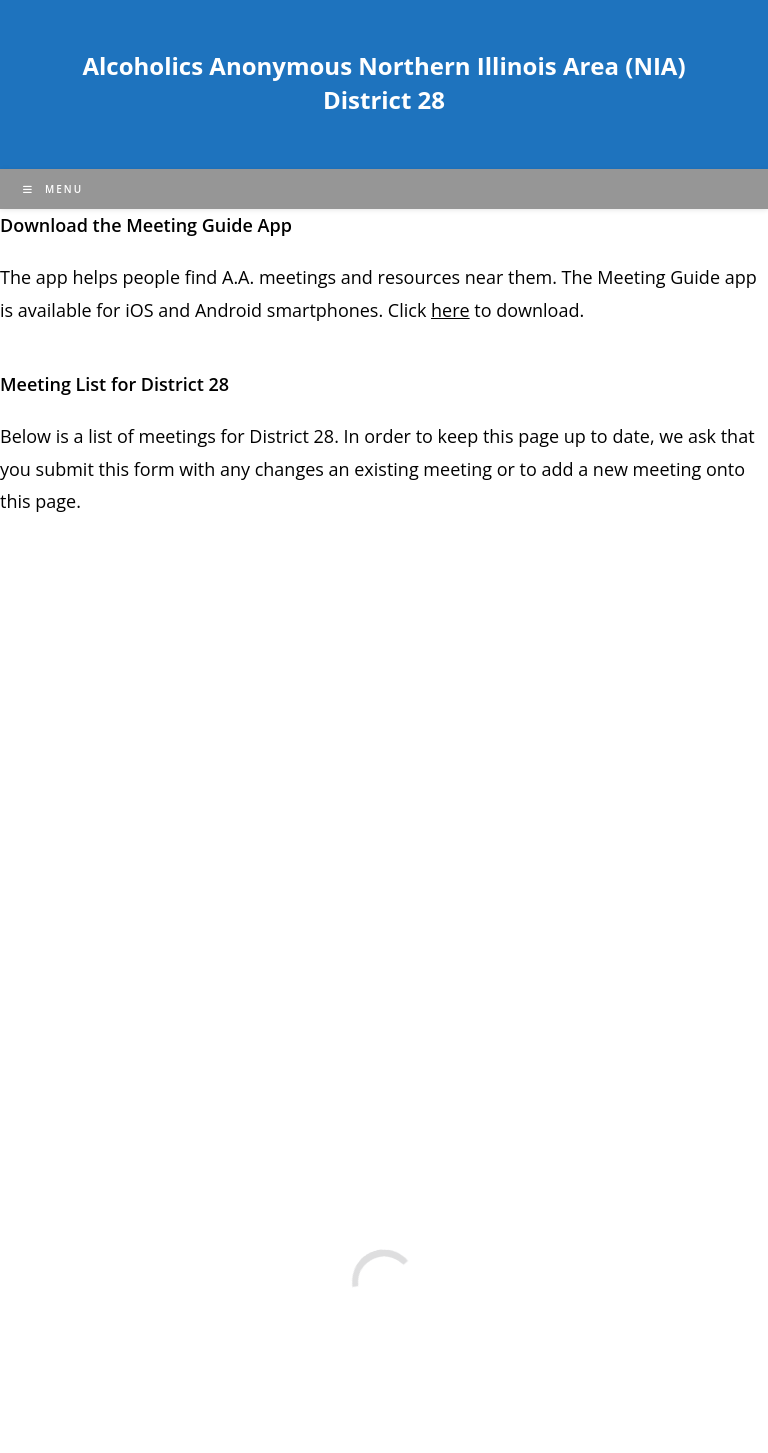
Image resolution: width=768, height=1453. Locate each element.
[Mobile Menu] (53, 189)
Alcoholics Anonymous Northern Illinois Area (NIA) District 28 (383, 82)
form (157, 469)
